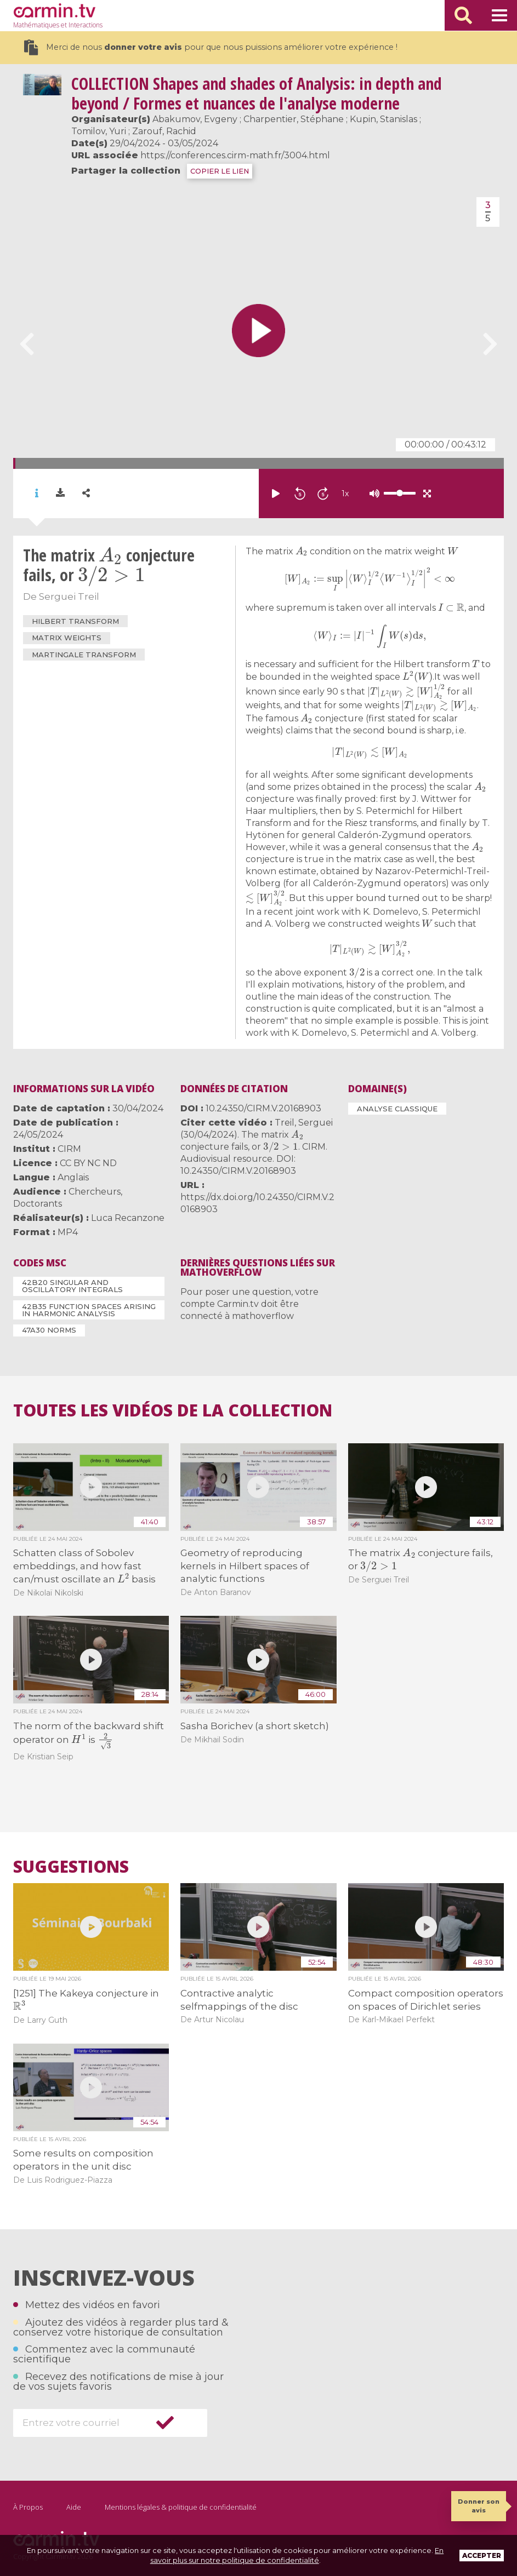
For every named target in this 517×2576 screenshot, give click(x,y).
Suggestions (71, 1866)
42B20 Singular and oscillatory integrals (72, 1286)
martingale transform (84, 654)
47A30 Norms (49, 1330)
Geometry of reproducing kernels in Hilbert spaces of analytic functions (244, 1565)
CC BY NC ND (88, 1163)
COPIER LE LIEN (219, 171)
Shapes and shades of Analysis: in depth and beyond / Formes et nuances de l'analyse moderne (256, 93)
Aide (73, 2507)
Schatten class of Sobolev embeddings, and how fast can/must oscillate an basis (84, 1566)
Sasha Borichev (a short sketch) (254, 1725)
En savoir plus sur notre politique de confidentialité (297, 2555)
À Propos (28, 2507)
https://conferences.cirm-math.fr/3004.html (235, 155)
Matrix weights (66, 637)
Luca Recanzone (127, 1218)
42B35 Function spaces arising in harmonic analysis (89, 1310)
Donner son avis (478, 2506)
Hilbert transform (75, 621)
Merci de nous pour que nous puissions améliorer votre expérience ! (210, 47)
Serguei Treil (69, 596)
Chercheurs (95, 1191)
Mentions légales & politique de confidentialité (181, 2507)
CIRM (69, 1149)
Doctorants (37, 1203)
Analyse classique (397, 1108)
